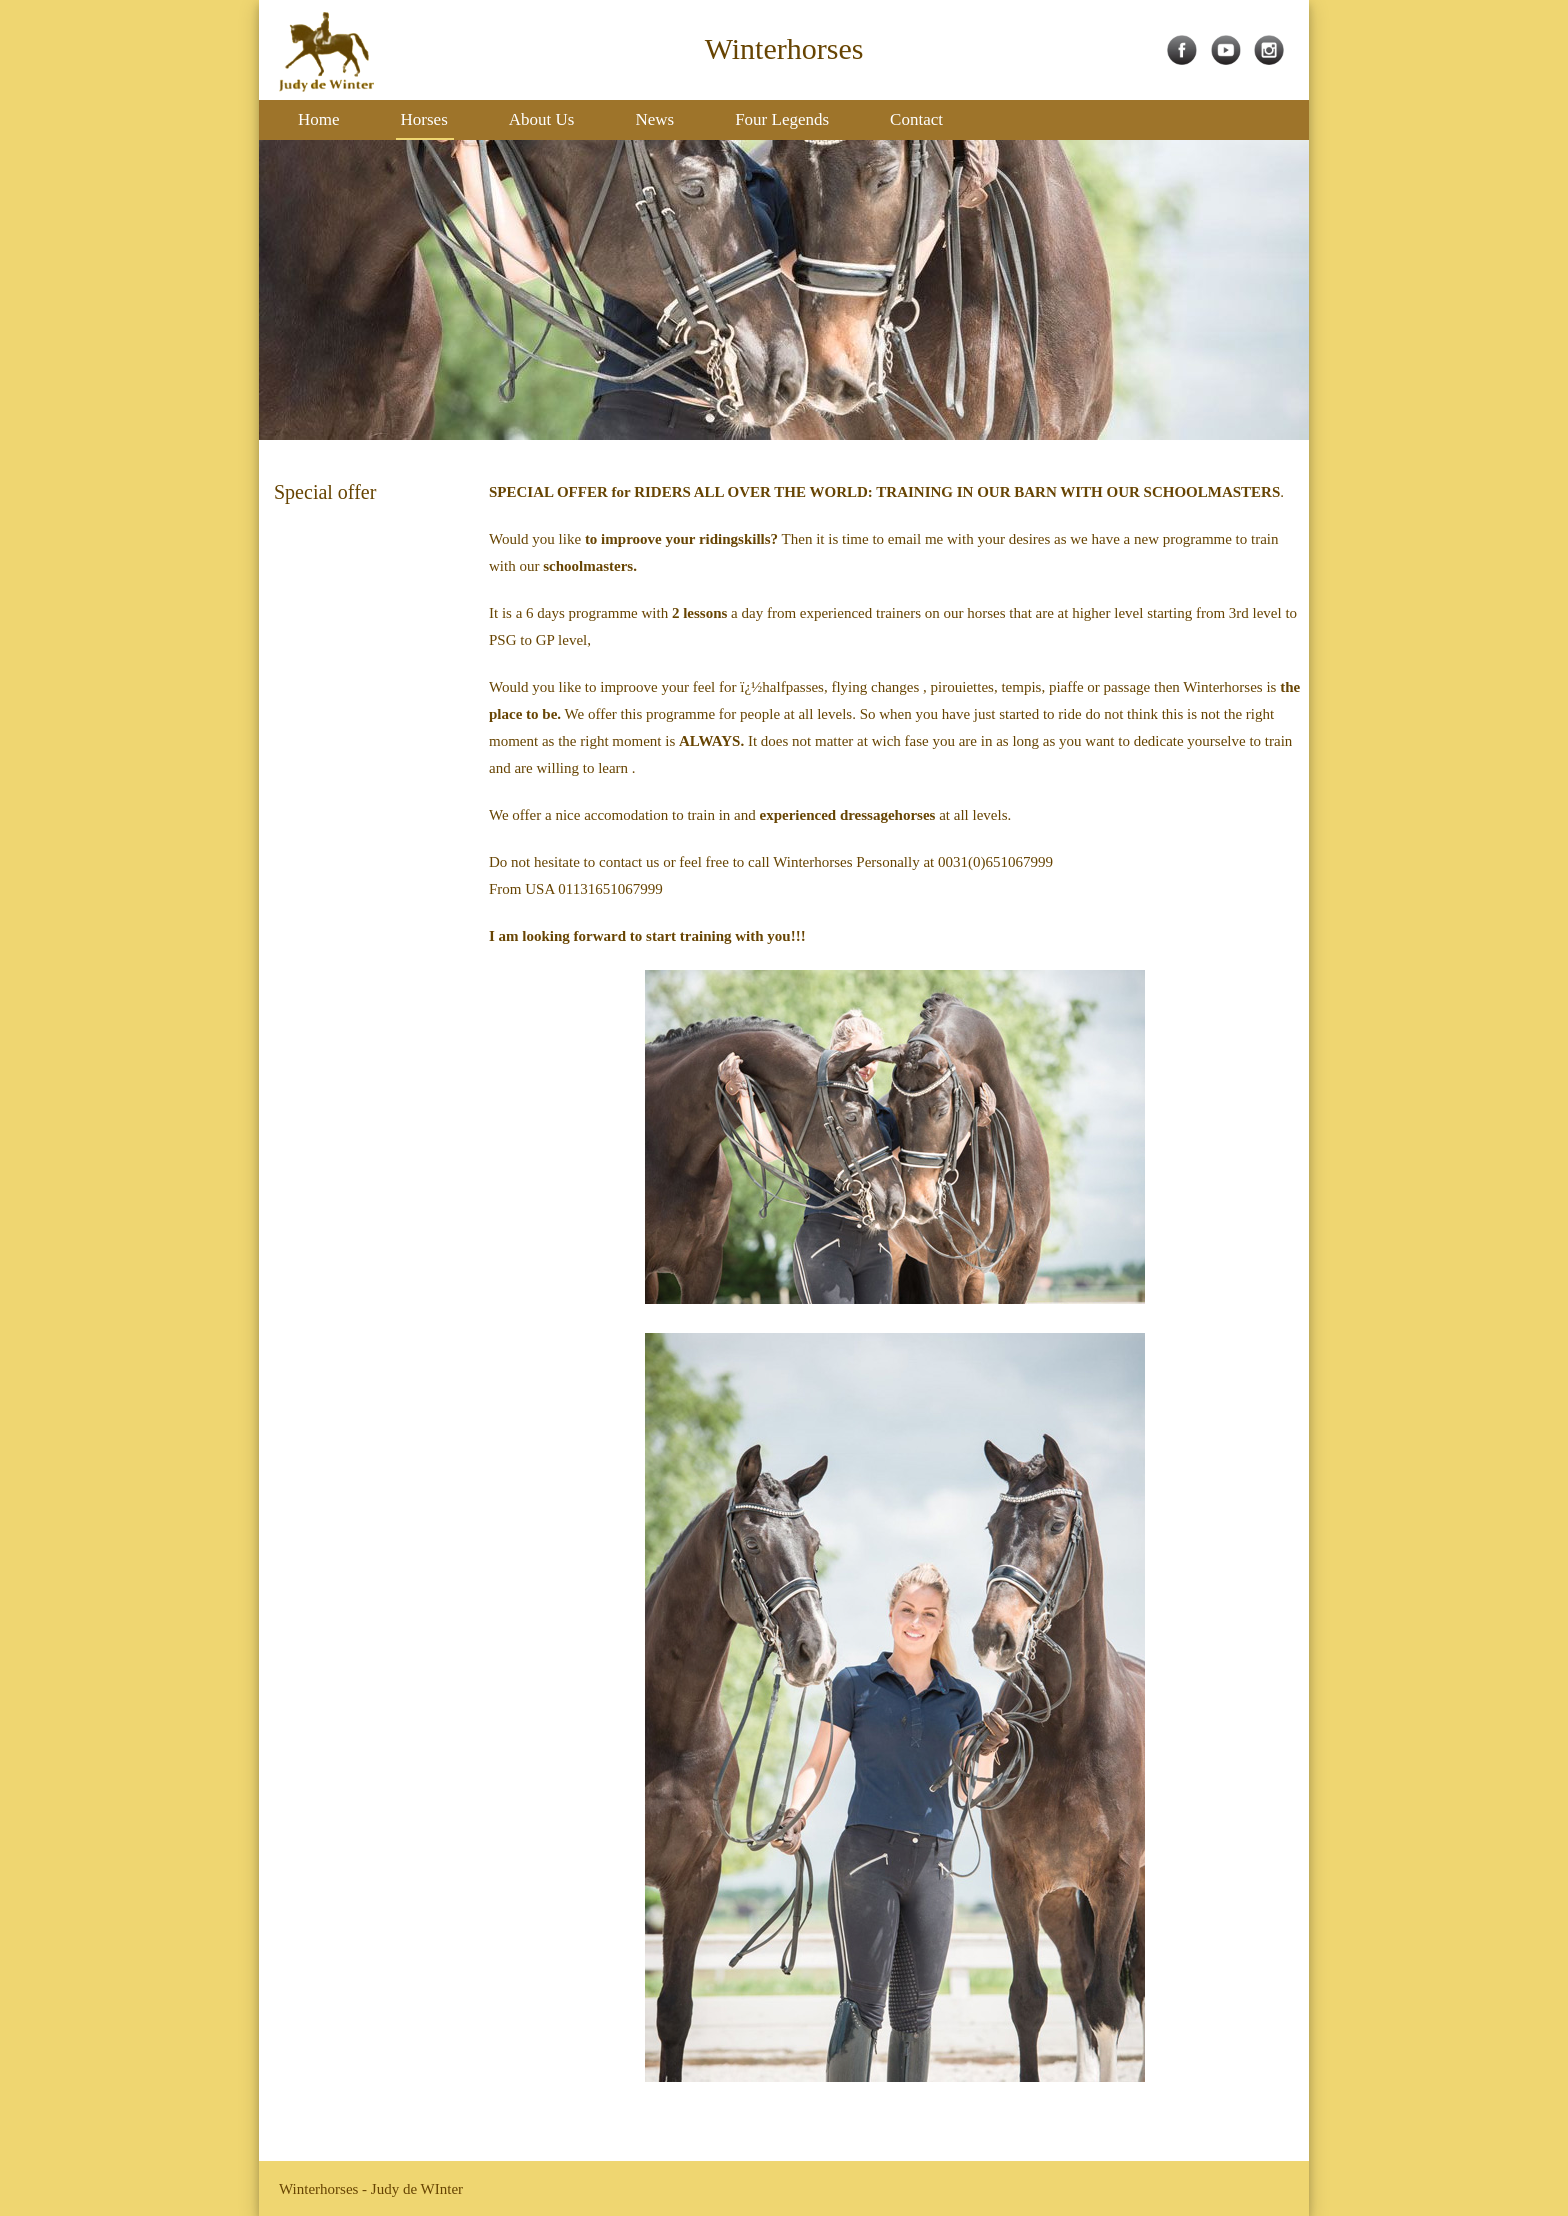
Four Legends (782, 119)
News (654, 119)
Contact (916, 119)
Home (319, 119)
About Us (542, 119)
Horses (424, 119)
